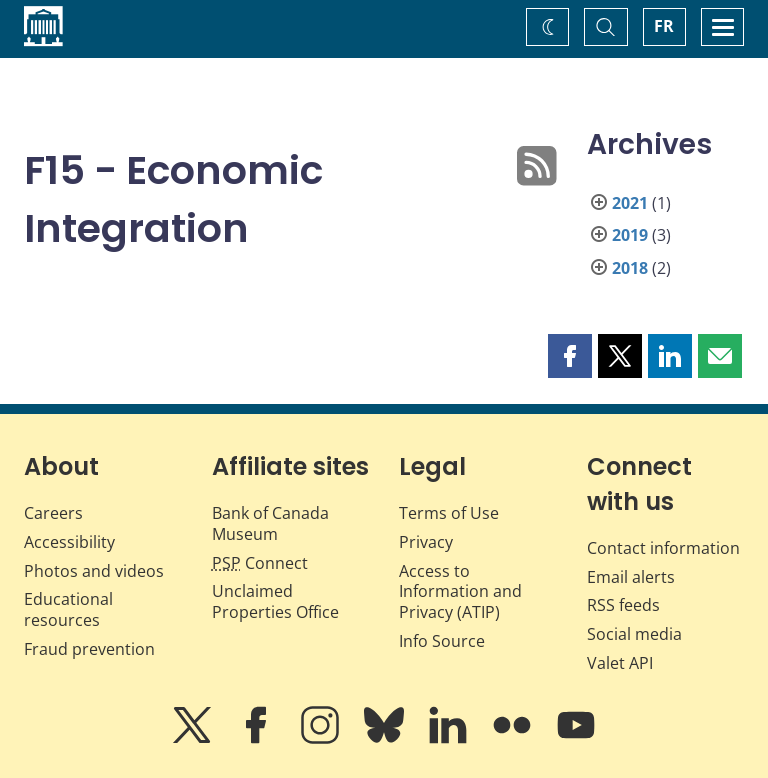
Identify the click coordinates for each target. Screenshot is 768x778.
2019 (630, 235)
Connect (260, 563)
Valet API (620, 663)
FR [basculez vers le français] (664, 26)
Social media (634, 634)
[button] (570, 356)
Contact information (663, 548)
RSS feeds (623, 605)
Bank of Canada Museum (270, 523)
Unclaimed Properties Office (275, 601)
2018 (630, 268)
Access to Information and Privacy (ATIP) (460, 592)
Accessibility (69, 542)
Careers (53, 513)
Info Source (442, 641)
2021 (630, 203)
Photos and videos (94, 571)
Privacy (426, 542)
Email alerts (631, 577)
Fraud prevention (89, 649)
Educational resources (68, 609)
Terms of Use (449, 513)
